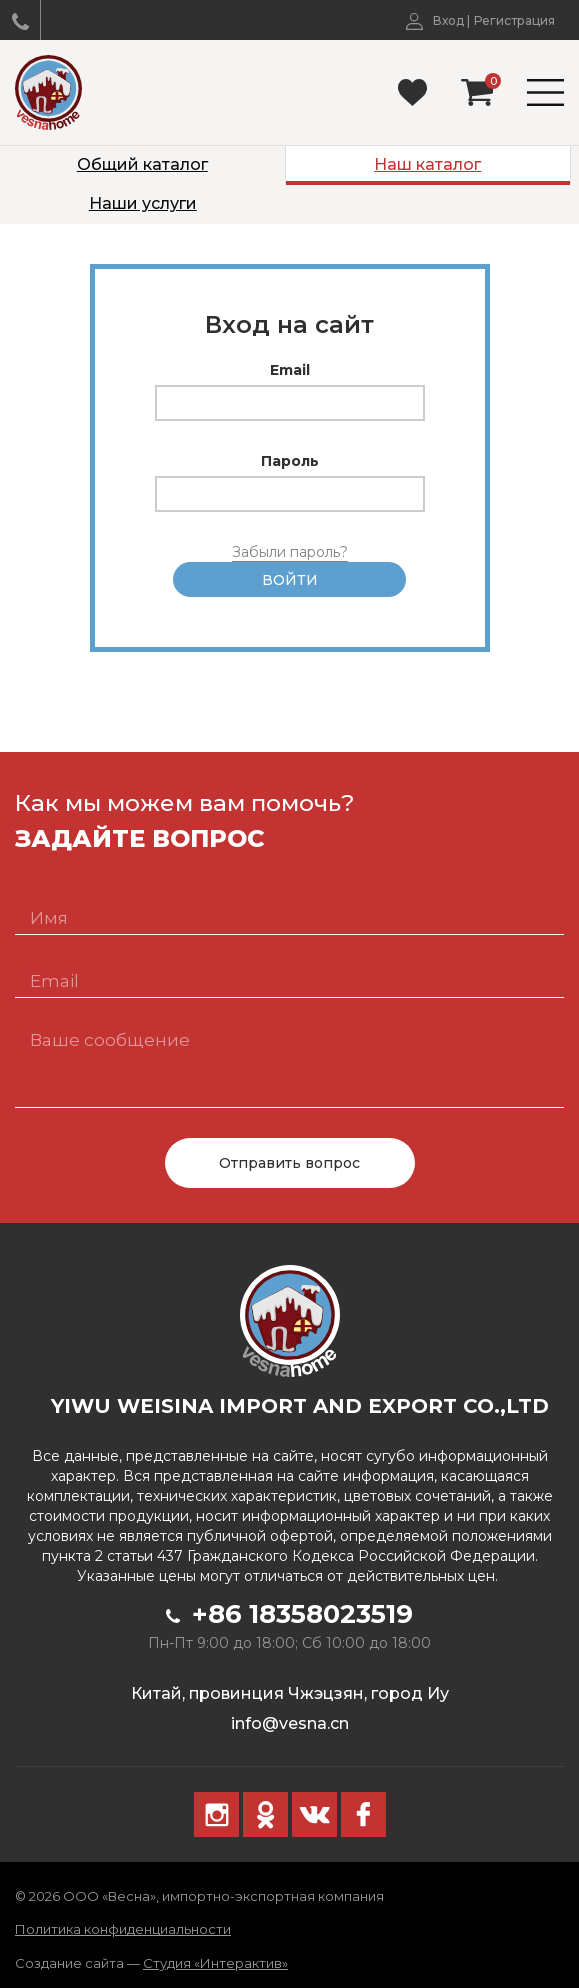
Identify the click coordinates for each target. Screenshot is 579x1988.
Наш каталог (427, 164)
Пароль (290, 461)
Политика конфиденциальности (123, 1929)
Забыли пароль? (290, 552)
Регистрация (514, 20)
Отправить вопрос (289, 1163)
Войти (290, 580)
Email (290, 370)
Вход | (438, 20)
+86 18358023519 (289, 1614)
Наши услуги (143, 203)
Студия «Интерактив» (215, 1963)
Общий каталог (142, 164)
